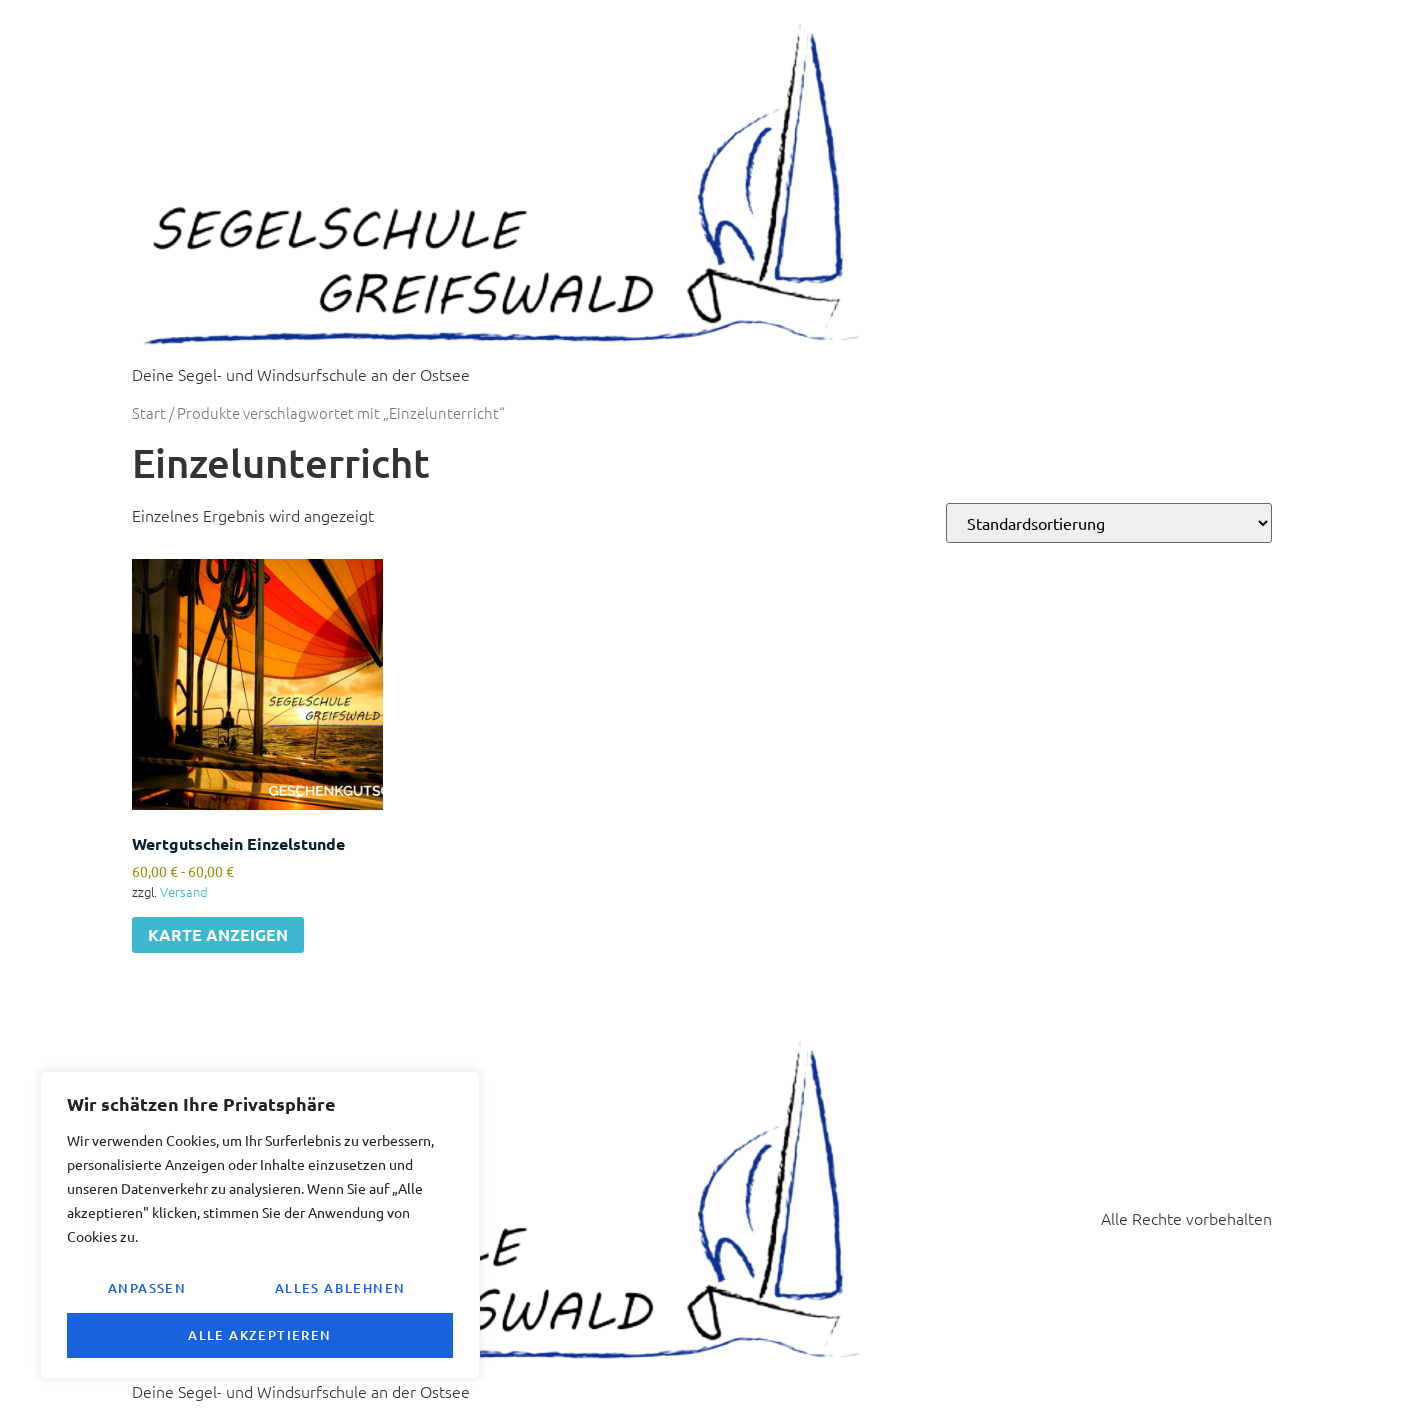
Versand (184, 891)
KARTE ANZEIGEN (218, 934)
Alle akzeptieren (259, 1335)
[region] (260, 1227)
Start (149, 412)
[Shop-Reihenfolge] (1109, 523)
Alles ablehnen (339, 1290)
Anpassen (146, 1290)
